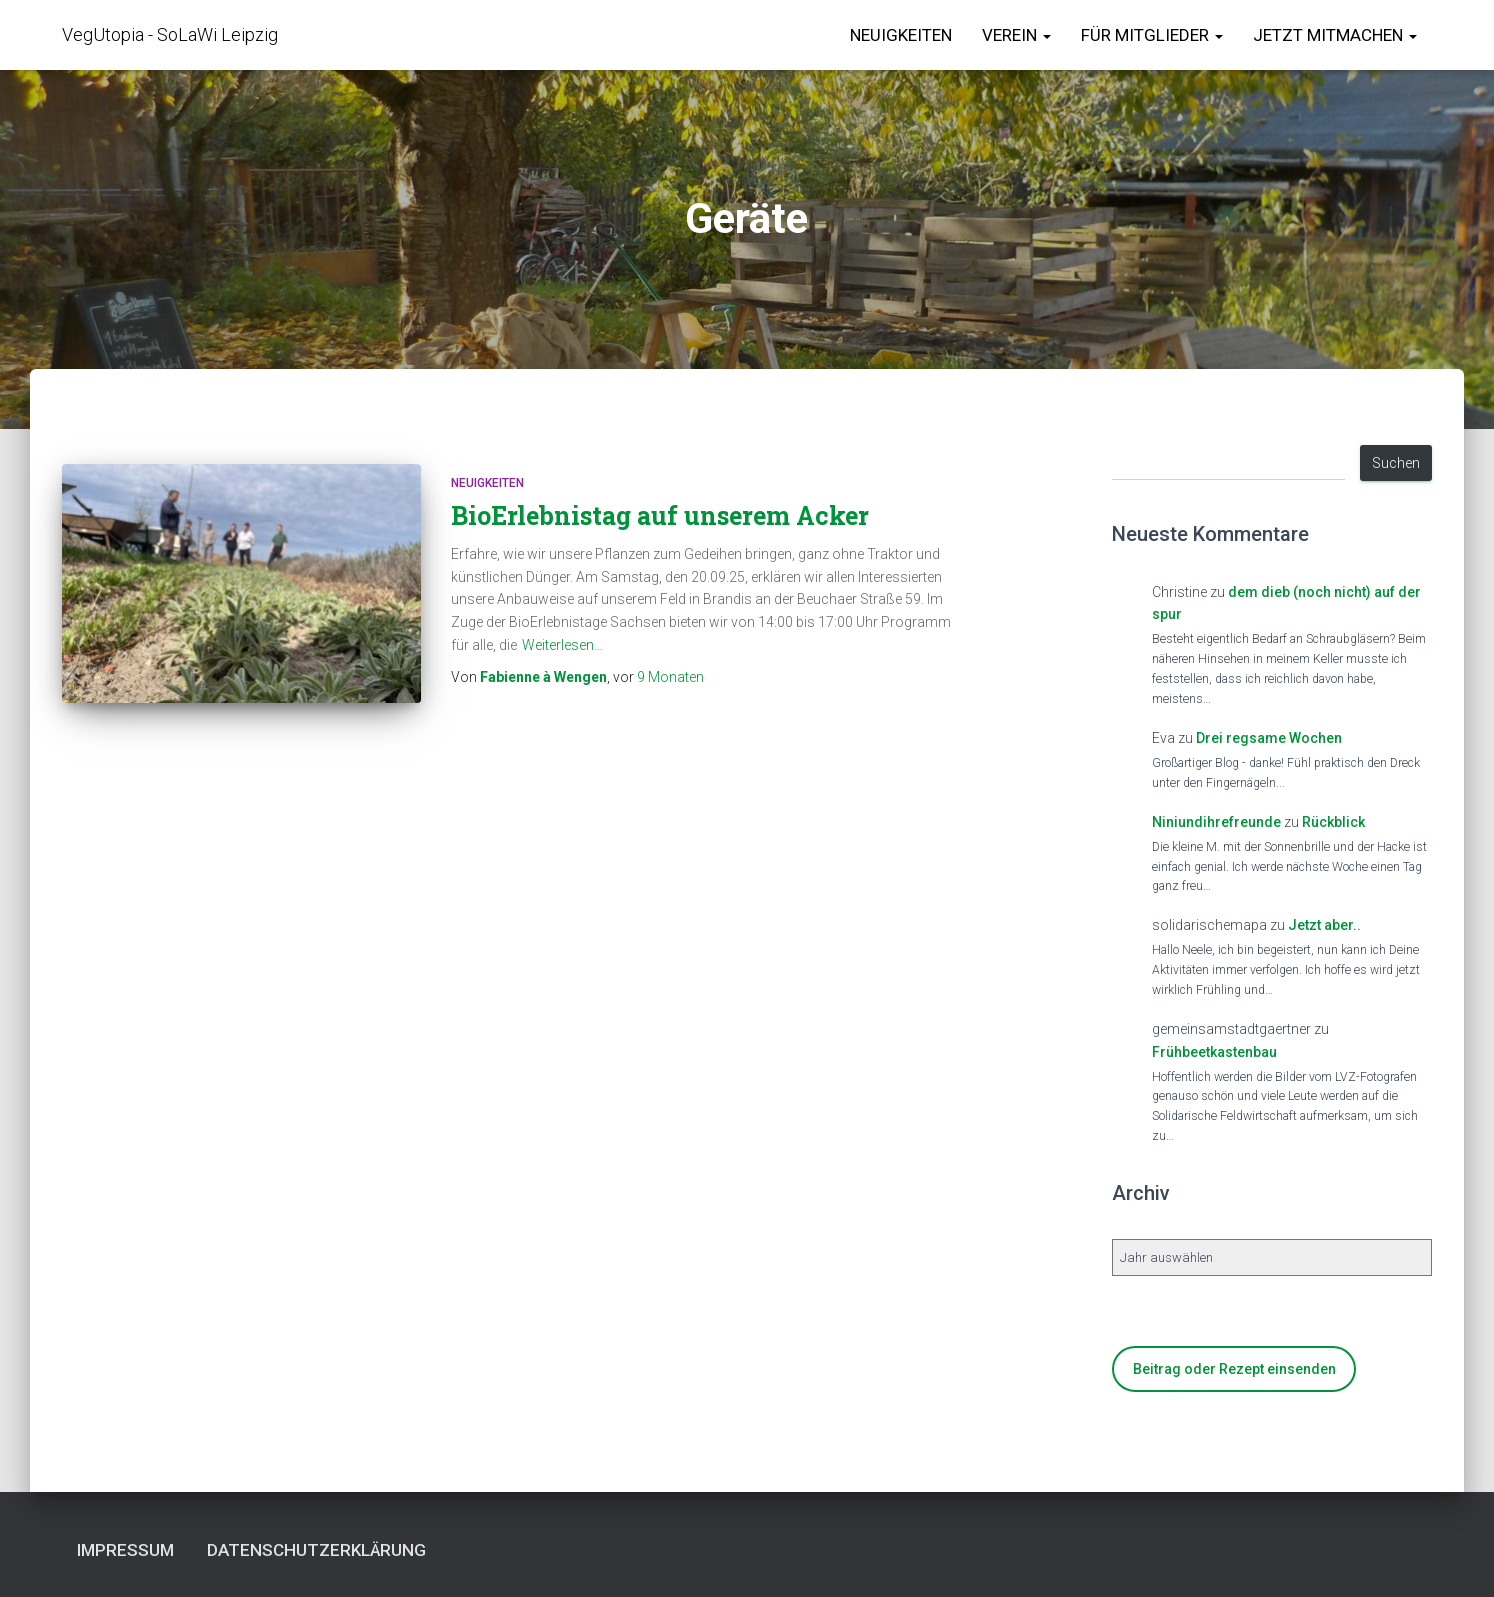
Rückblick (1333, 822)
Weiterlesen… (562, 645)
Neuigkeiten (901, 35)
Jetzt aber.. (1324, 925)
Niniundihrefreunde (1216, 822)
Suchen (1396, 463)
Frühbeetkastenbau (1214, 1052)
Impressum (125, 1550)
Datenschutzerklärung (316, 1550)
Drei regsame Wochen (1269, 738)
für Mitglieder (1152, 35)
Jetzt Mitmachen (1335, 35)
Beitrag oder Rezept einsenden (1234, 1369)
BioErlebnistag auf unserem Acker (660, 515)
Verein (1016, 35)
